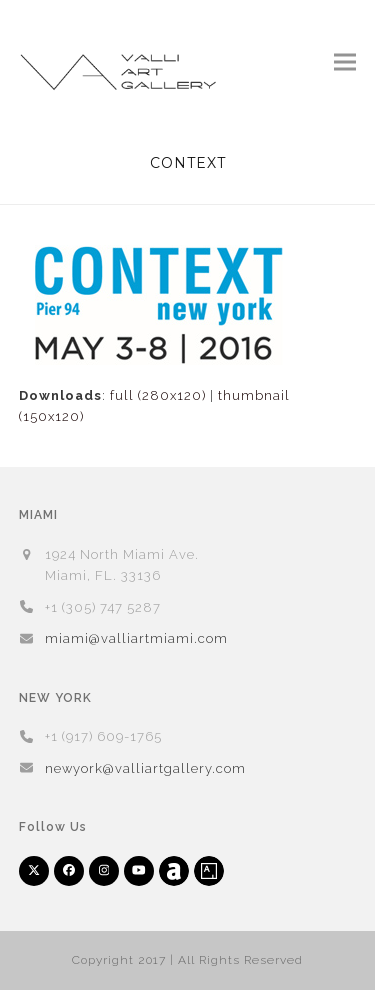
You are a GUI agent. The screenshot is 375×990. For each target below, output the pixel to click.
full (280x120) (158, 395)
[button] (345, 61)
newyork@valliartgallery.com (145, 768)
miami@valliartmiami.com (136, 638)
